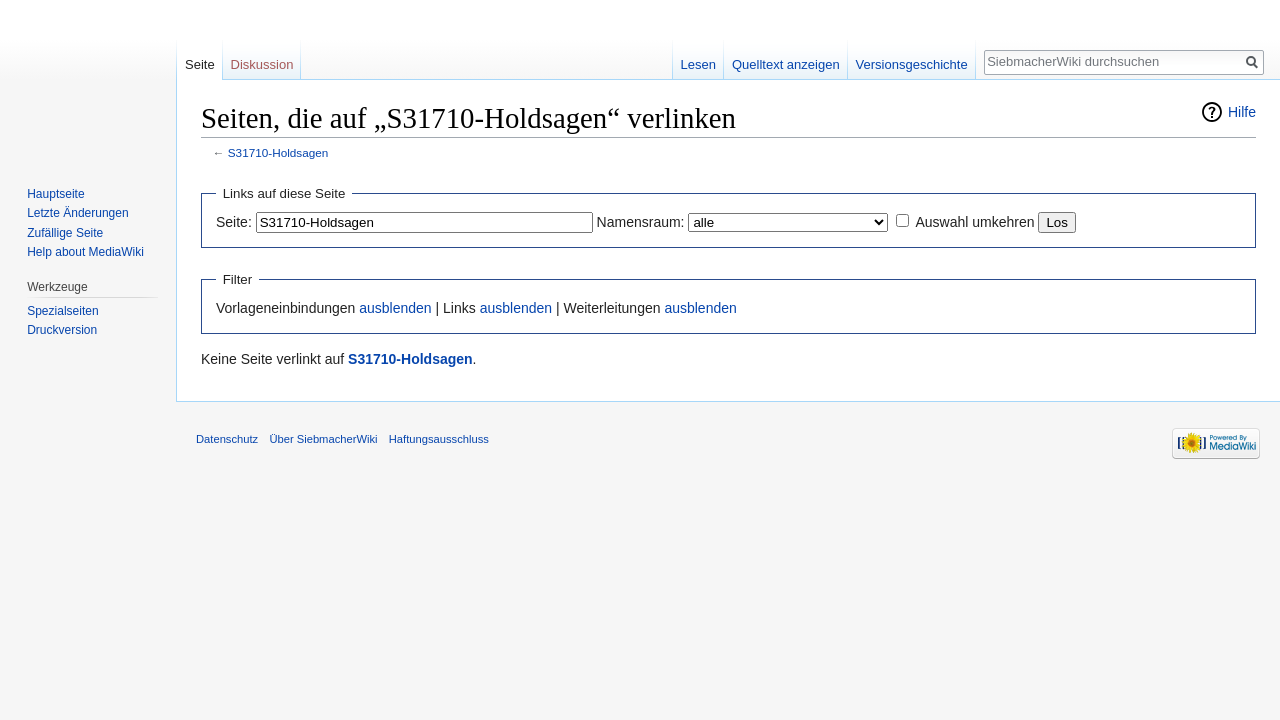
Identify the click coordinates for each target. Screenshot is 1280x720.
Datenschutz (227, 439)
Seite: (234, 222)
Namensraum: (641, 222)
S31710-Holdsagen (278, 152)
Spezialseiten (62, 311)
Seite (200, 64)
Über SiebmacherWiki (323, 439)
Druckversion (62, 330)
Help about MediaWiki (85, 252)
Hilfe (1242, 112)
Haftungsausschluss (439, 439)
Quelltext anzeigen (786, 64)
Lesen (698, 64)
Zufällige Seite (65, 233)
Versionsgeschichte (912, 64)
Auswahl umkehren (974, 222)
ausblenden (395, 308)
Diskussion (262, 64)
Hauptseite (55, 194)
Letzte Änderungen (77, 213)
